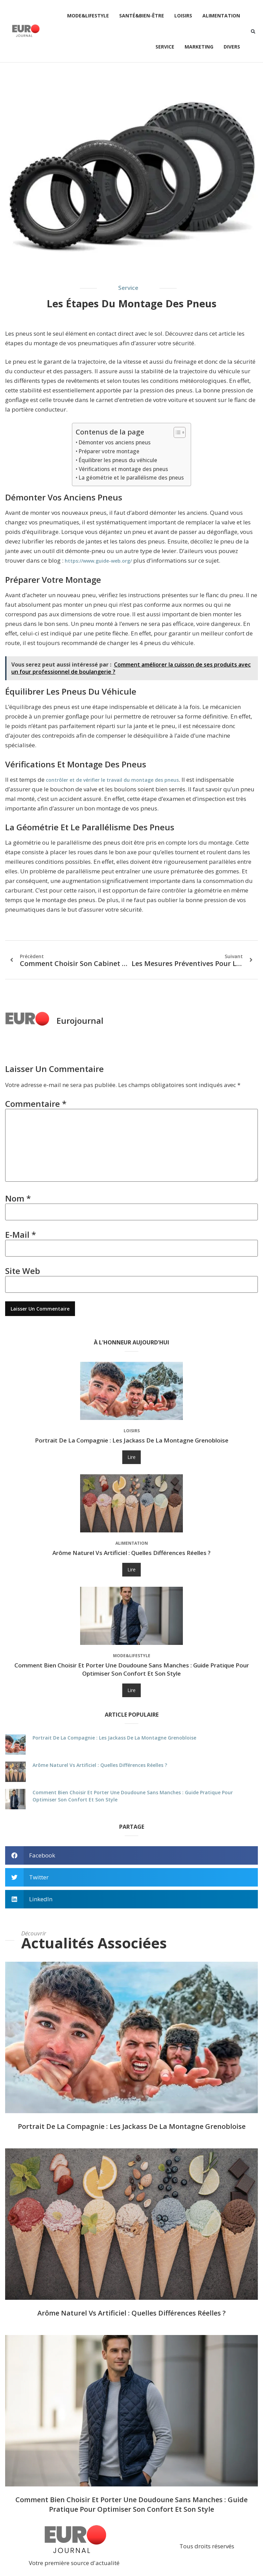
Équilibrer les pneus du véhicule (118, 460)
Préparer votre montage (109, 451)
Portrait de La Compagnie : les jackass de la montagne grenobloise (131, 1443)
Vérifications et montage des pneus (123, 469)
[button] (253, 31)
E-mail (20, 1236)
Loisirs (183, 15)
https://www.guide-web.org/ (98, 561)
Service (164, 46)
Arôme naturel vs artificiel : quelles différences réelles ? (131, 1555)
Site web (22, 1273)
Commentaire (35, 1103)
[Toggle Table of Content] (176, 432)
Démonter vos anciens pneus (115, 442)
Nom (18, 1200)
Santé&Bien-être (141, 15)
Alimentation (221, 15)
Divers (232, 46)
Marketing (199, 46)
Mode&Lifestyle (88, 15)
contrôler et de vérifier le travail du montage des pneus (112, 780)
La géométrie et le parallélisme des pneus (131, 477)
